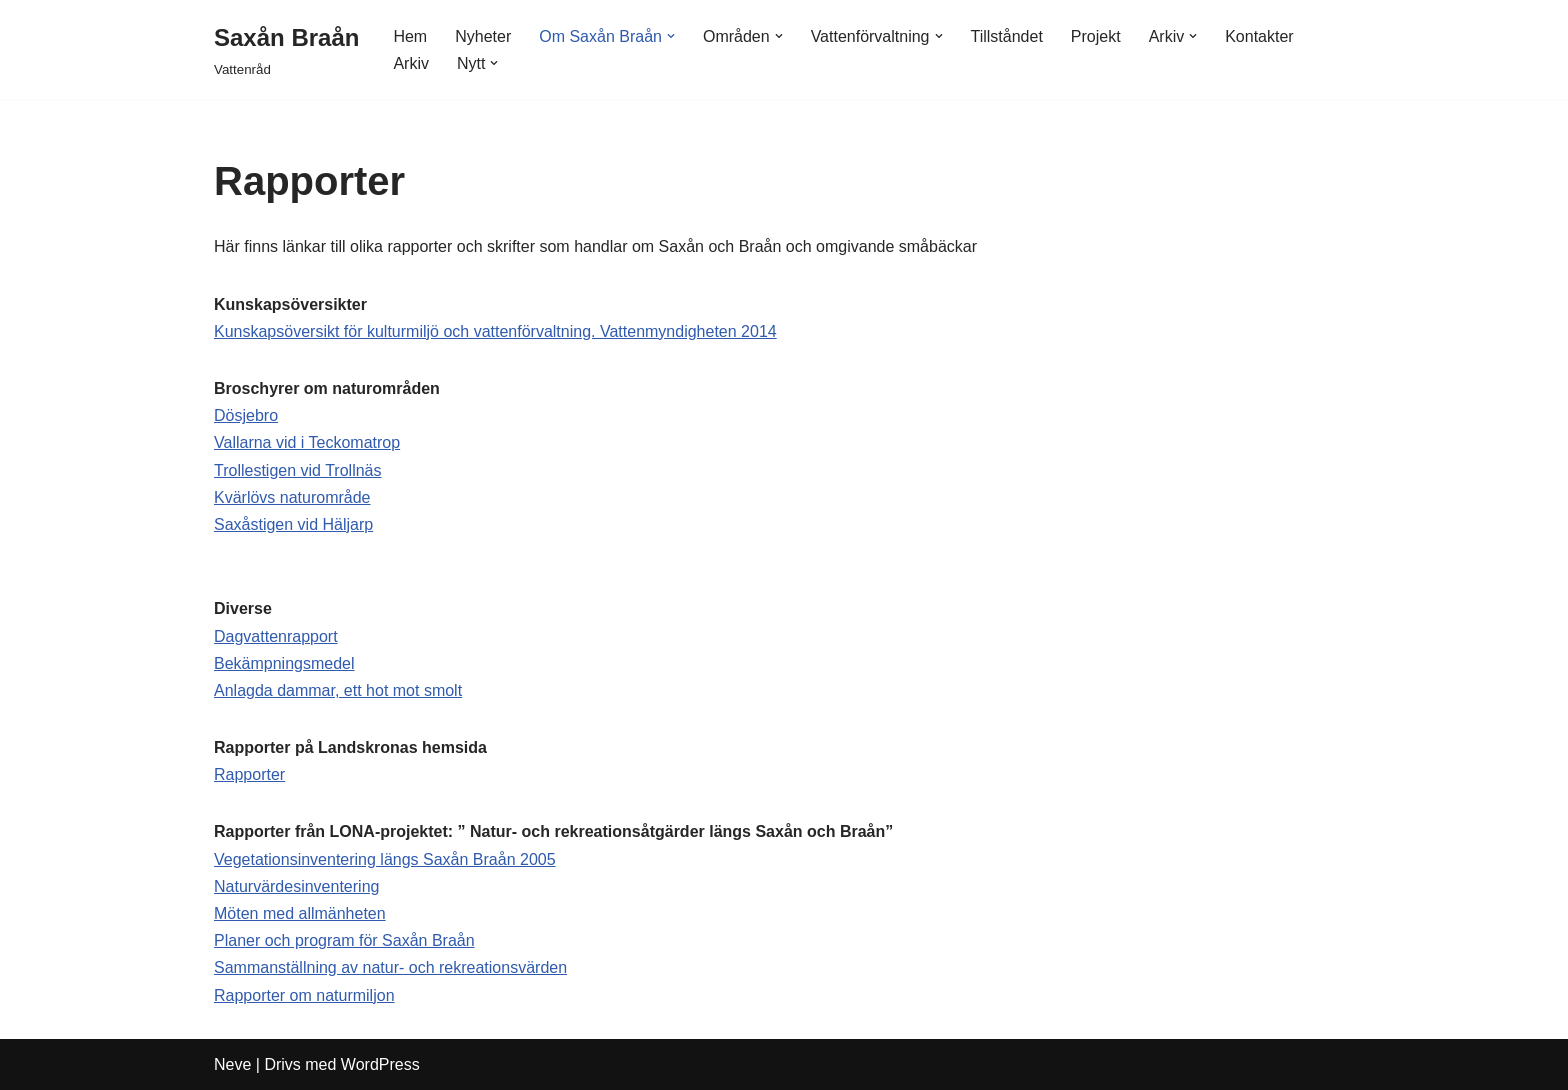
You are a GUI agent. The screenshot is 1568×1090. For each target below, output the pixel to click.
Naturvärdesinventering (296, 886)
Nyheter (483, 36)
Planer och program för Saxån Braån (344, 940)
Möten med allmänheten (300, 913)
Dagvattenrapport (276, 636)
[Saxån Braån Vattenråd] (286, 49)
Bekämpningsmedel (284, 663)
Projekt (1096, 36)
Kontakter (1259, 36)
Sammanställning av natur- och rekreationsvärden (390, 967)
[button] (671, 36)
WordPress (380, 1064)
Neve (232, 1064)
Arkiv (411, 63)
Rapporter (249, 774)
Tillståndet (1007, 36)
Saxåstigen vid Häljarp (293, 524)
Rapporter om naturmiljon (304, 995)
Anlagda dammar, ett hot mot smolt (338, 690)
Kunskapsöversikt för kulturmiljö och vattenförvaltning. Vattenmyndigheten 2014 (495, 331)
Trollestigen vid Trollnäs (297, 470)
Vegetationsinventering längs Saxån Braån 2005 (385, 859)
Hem (410, 36)
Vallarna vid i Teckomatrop (307, 442)
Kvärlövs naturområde (292, 497)
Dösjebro (246, 415)
